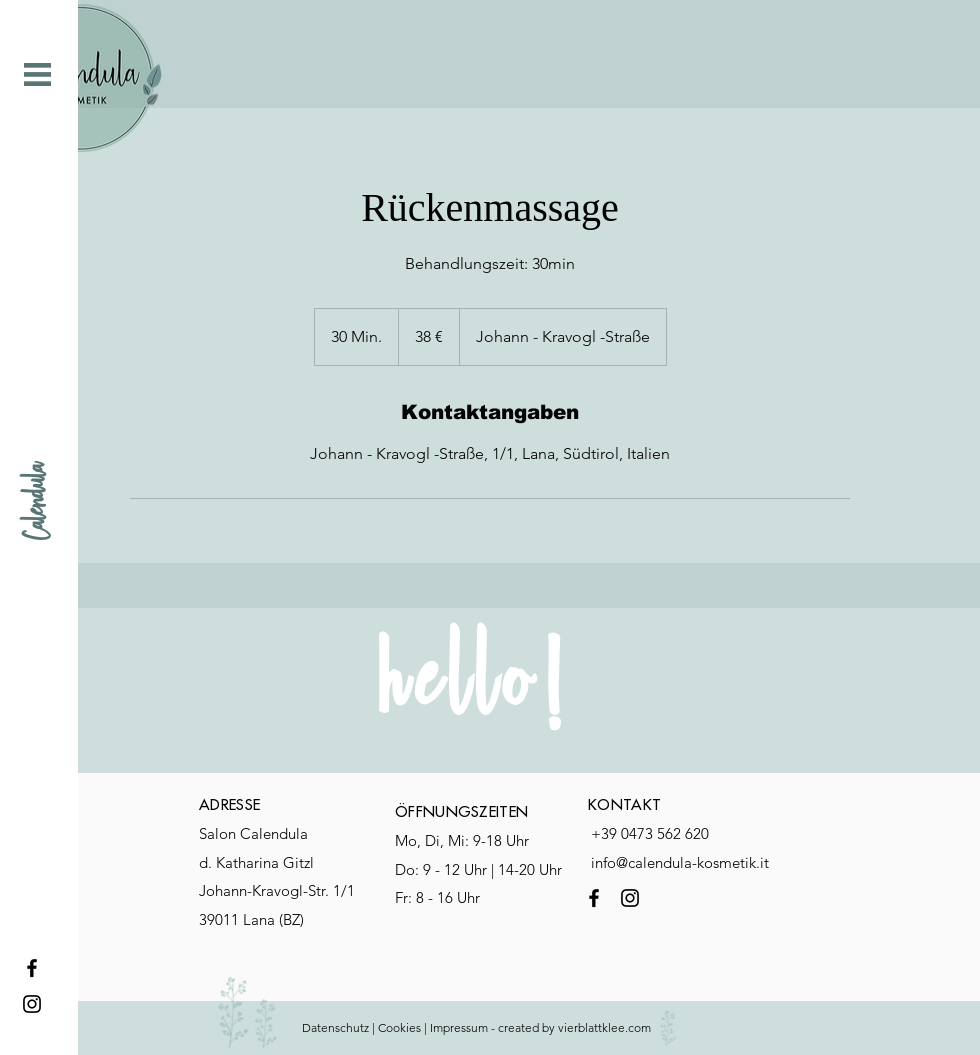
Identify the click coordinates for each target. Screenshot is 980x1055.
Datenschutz (335, 1027)
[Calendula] (37, 501)
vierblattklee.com (606, 1027)
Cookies (399, 1027)
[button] (37, 74)
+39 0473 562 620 (650, 833)
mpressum (460, 1027)
